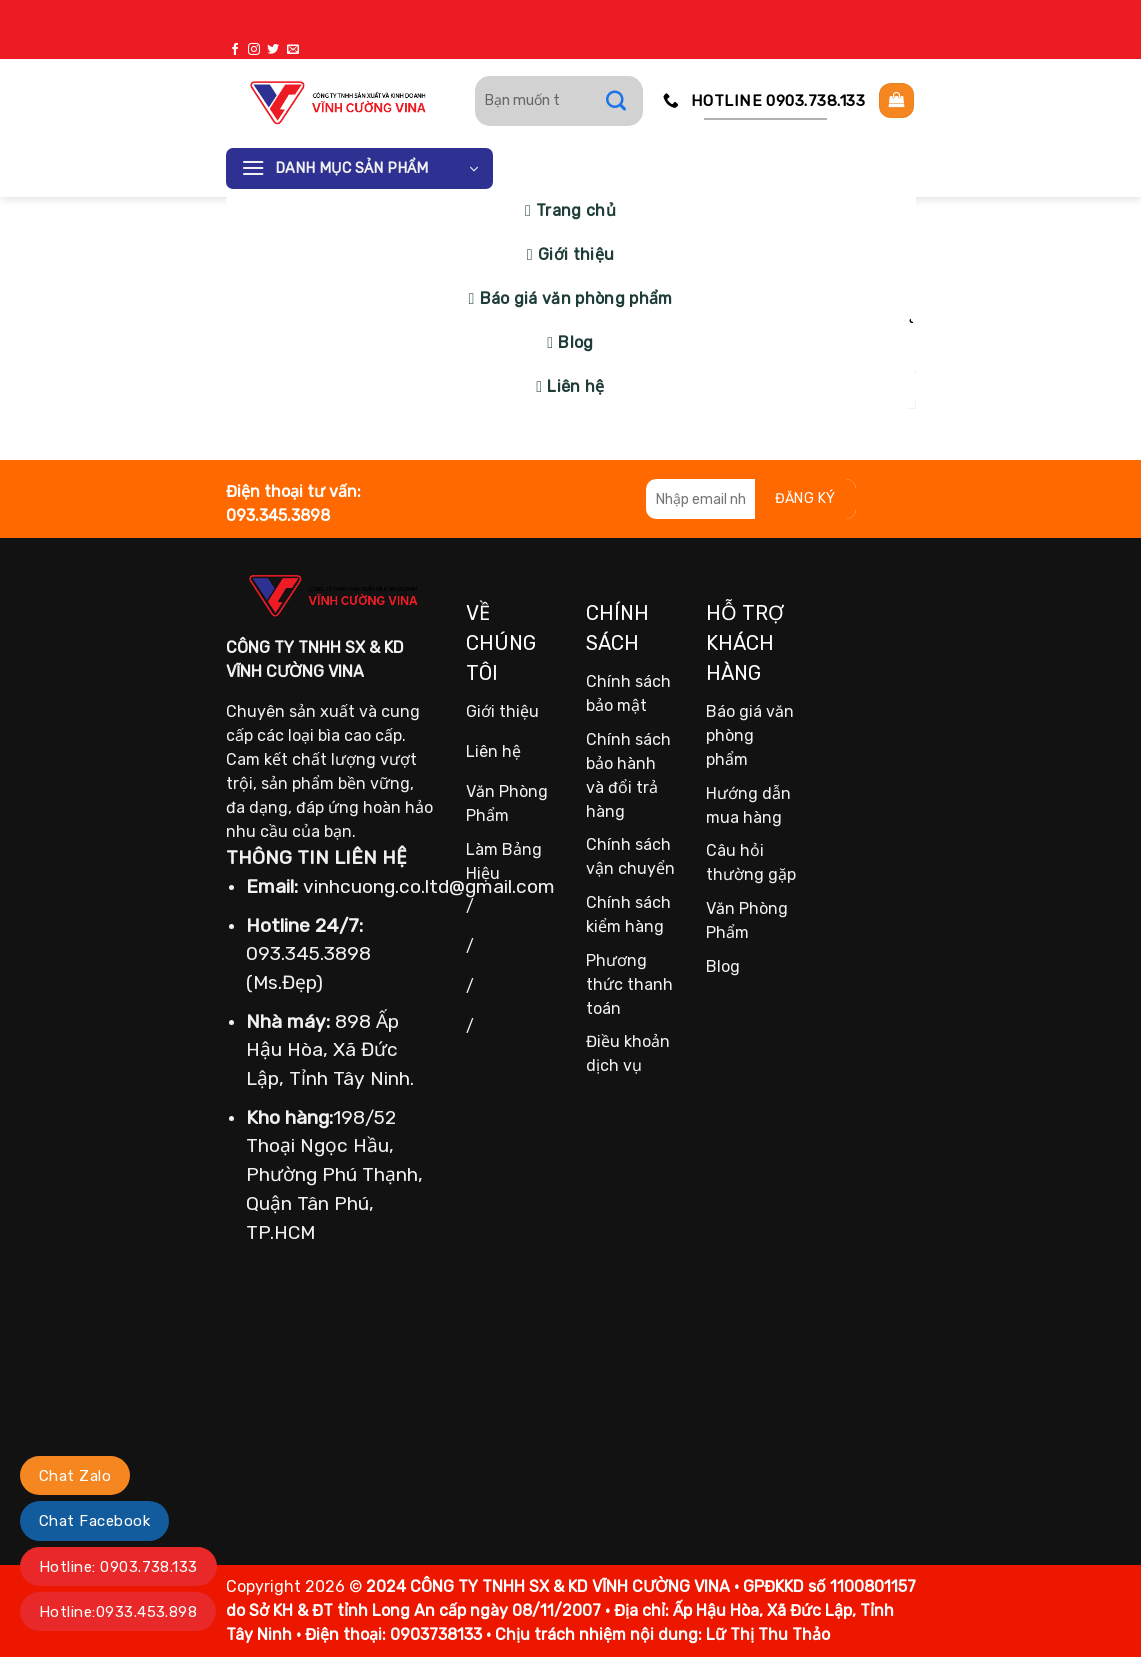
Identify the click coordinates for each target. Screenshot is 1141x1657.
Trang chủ (576, 210)
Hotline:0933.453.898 (118, 1612)
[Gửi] (626, 101)
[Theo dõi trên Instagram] (254, 50)
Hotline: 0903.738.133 (118, 1567)
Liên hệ (575, 386)
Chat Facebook (94, 1521)
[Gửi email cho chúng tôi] (293, 50)
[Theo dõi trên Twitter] (273, 50)
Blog (575, 342)
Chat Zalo (75, 1476)
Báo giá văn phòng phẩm (576, 298)
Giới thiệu (576, 254)
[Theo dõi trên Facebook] (235, 50)
